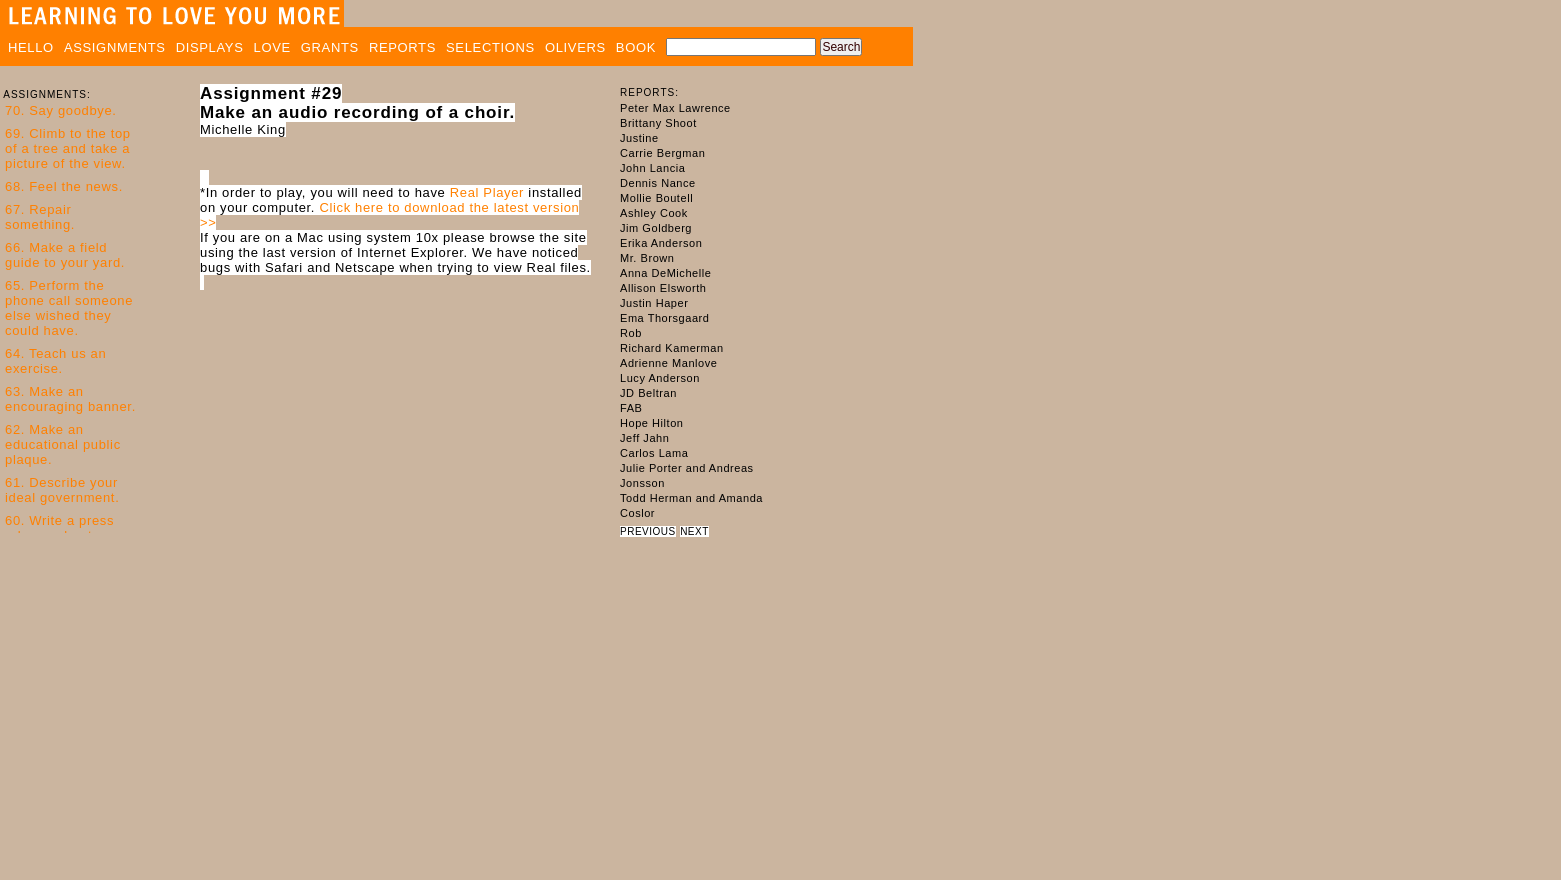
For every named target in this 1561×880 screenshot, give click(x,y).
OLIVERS (575, 47)
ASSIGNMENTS (115, 47)
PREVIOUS (648, 531)
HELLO (31, 47)
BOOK (636, 47)
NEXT (694, 531)
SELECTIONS (490, 47)
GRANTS (330, 47)
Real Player (487, 192)
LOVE (272, 47)
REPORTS (402, 47)
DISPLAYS (210, 47)
